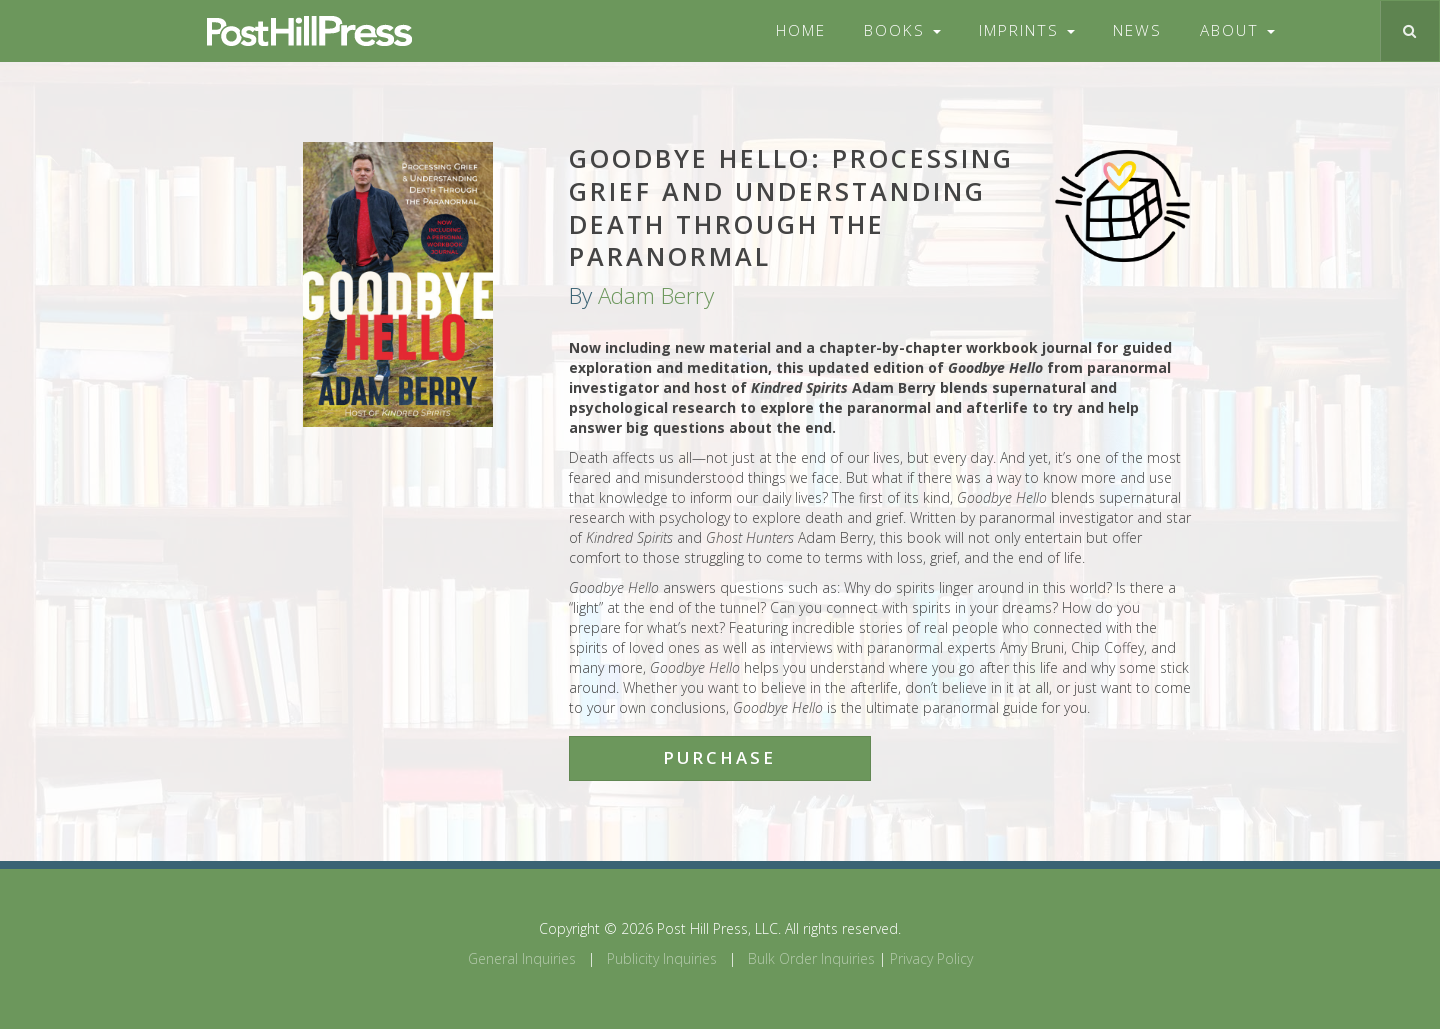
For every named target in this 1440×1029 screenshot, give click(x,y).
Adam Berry (656, 295)
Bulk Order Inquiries (811, 958)
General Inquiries (522, 958)
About (1237, 30)
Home (801, 30)
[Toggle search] (1409, 31)
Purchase (719, 757)
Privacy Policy (931, 958)
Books (902, 30)
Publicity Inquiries (662, 958)
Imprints (1027, 30)
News (1137, 30)
